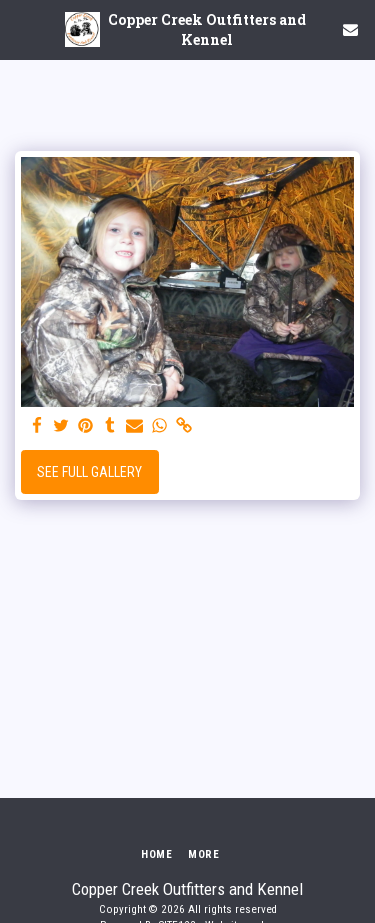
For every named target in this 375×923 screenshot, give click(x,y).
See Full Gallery (89, 472)
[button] (22, 29)
